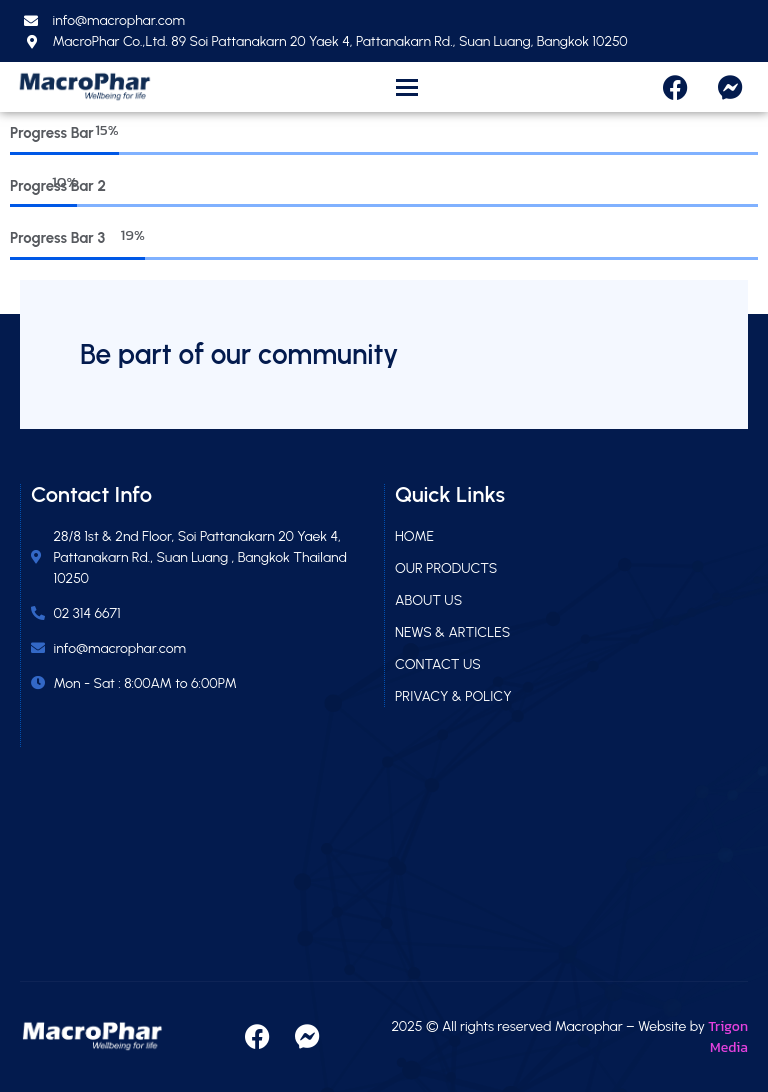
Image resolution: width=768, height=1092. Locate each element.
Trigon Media (728, 1037)
